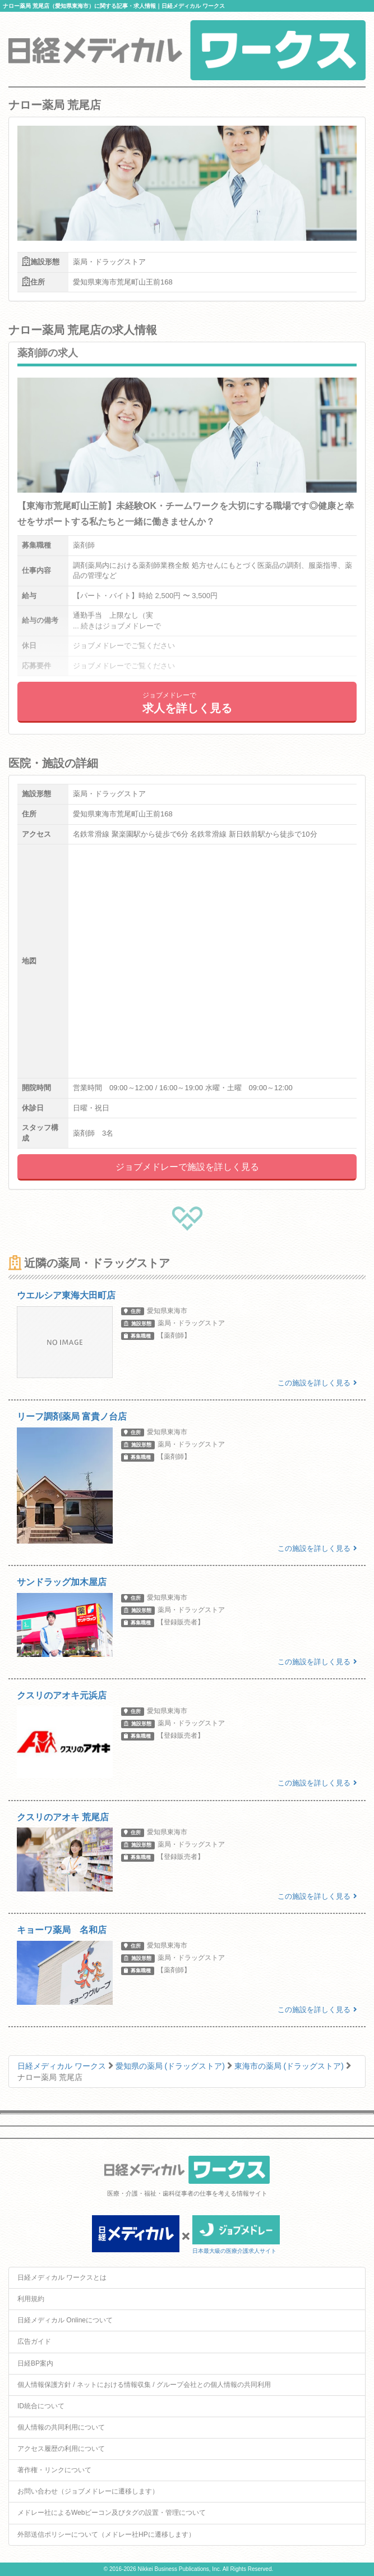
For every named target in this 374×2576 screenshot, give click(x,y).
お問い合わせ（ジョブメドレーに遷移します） (88, 2491)
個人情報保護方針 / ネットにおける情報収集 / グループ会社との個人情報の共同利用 (144, 2385)
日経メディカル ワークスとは (62, 2277)
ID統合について (40, 2406)
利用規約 (30, 2299)
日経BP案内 (35, 2363)
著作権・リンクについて (54, 2470)
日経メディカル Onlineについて (65, 2320)
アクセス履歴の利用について (61, 2449)
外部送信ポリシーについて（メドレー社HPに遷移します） (106, 2534)
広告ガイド (34, 2341)
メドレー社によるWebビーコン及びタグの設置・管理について (111, 2513)
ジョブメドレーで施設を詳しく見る (187, 1167)
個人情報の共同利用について (61, 2427)
